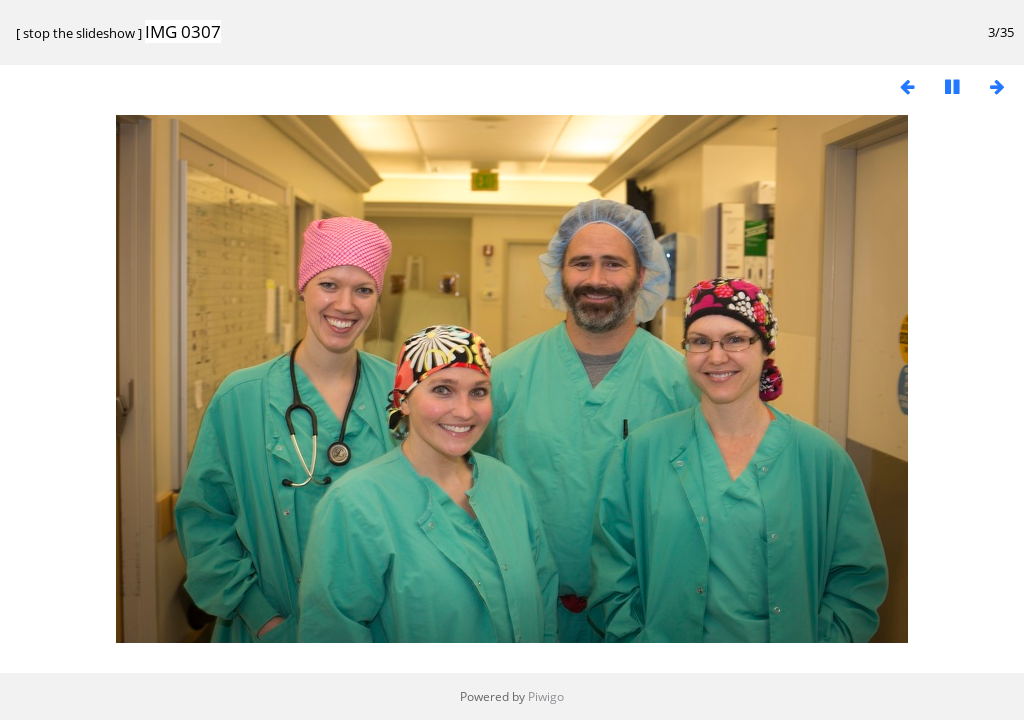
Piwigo (546, 696)
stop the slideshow (79, 33)
